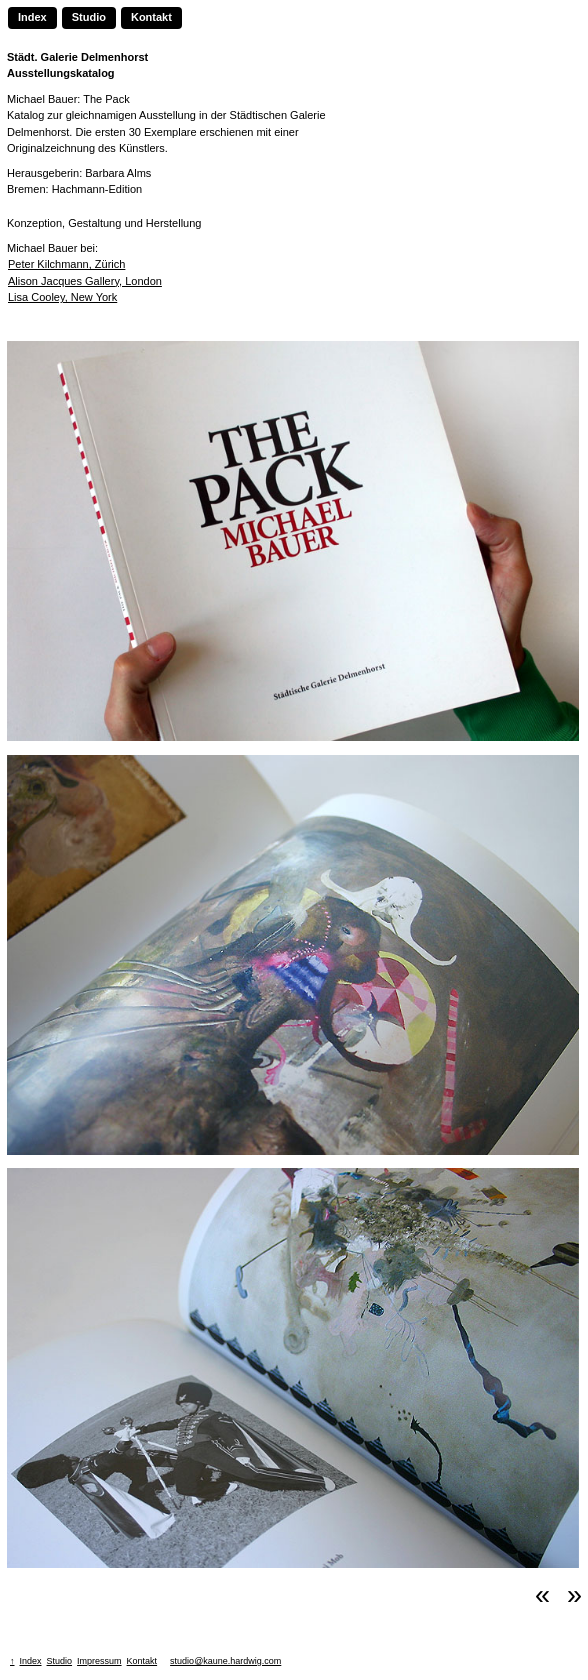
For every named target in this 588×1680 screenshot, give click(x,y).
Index (32, 17)
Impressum (99, 1661)
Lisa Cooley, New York (62, 297)
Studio (89, 17)
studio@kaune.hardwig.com (225, 1661)
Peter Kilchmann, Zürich (66, 264)
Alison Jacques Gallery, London (85, 281)
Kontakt (151, 17)
